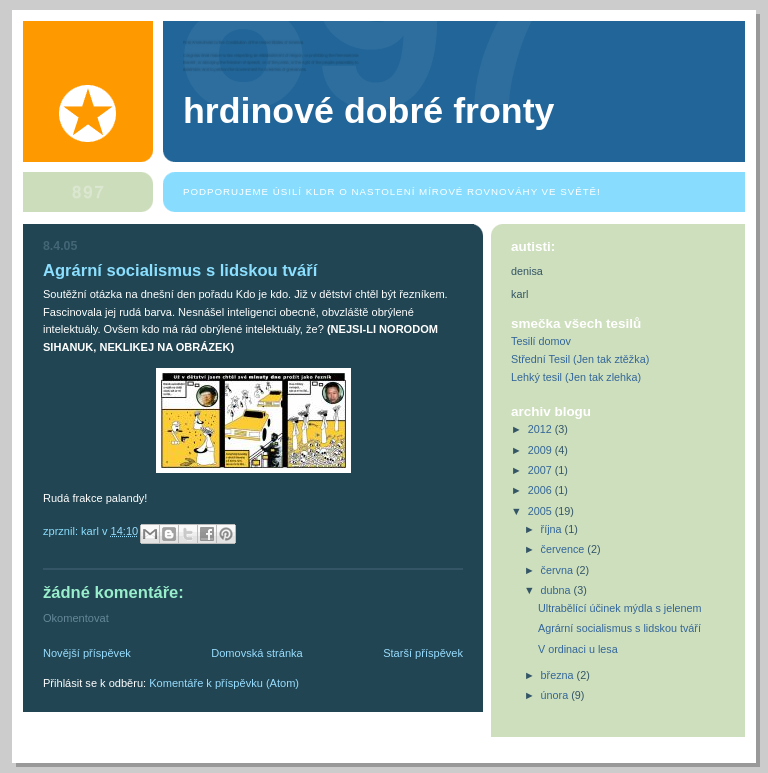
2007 (541, 470)
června (558, 570)
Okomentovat (76, 618)
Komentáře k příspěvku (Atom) (224, 683)
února (556, 695)
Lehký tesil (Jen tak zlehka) (576, 377)
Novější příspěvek (87, 653)
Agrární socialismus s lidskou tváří (619, 628)
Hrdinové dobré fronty (368, 111)
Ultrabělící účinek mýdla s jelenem (620, 608)
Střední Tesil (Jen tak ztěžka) (580, 359)
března (559, 675)
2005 (541, 511)
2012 (541, 429)
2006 (541, 490)
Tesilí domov (541, 341)
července (564, 549)
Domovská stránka (256, 653)
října (553, 529)
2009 (541, 450)
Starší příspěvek (423, 653)
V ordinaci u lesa (578, 649)
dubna (557, 590)
